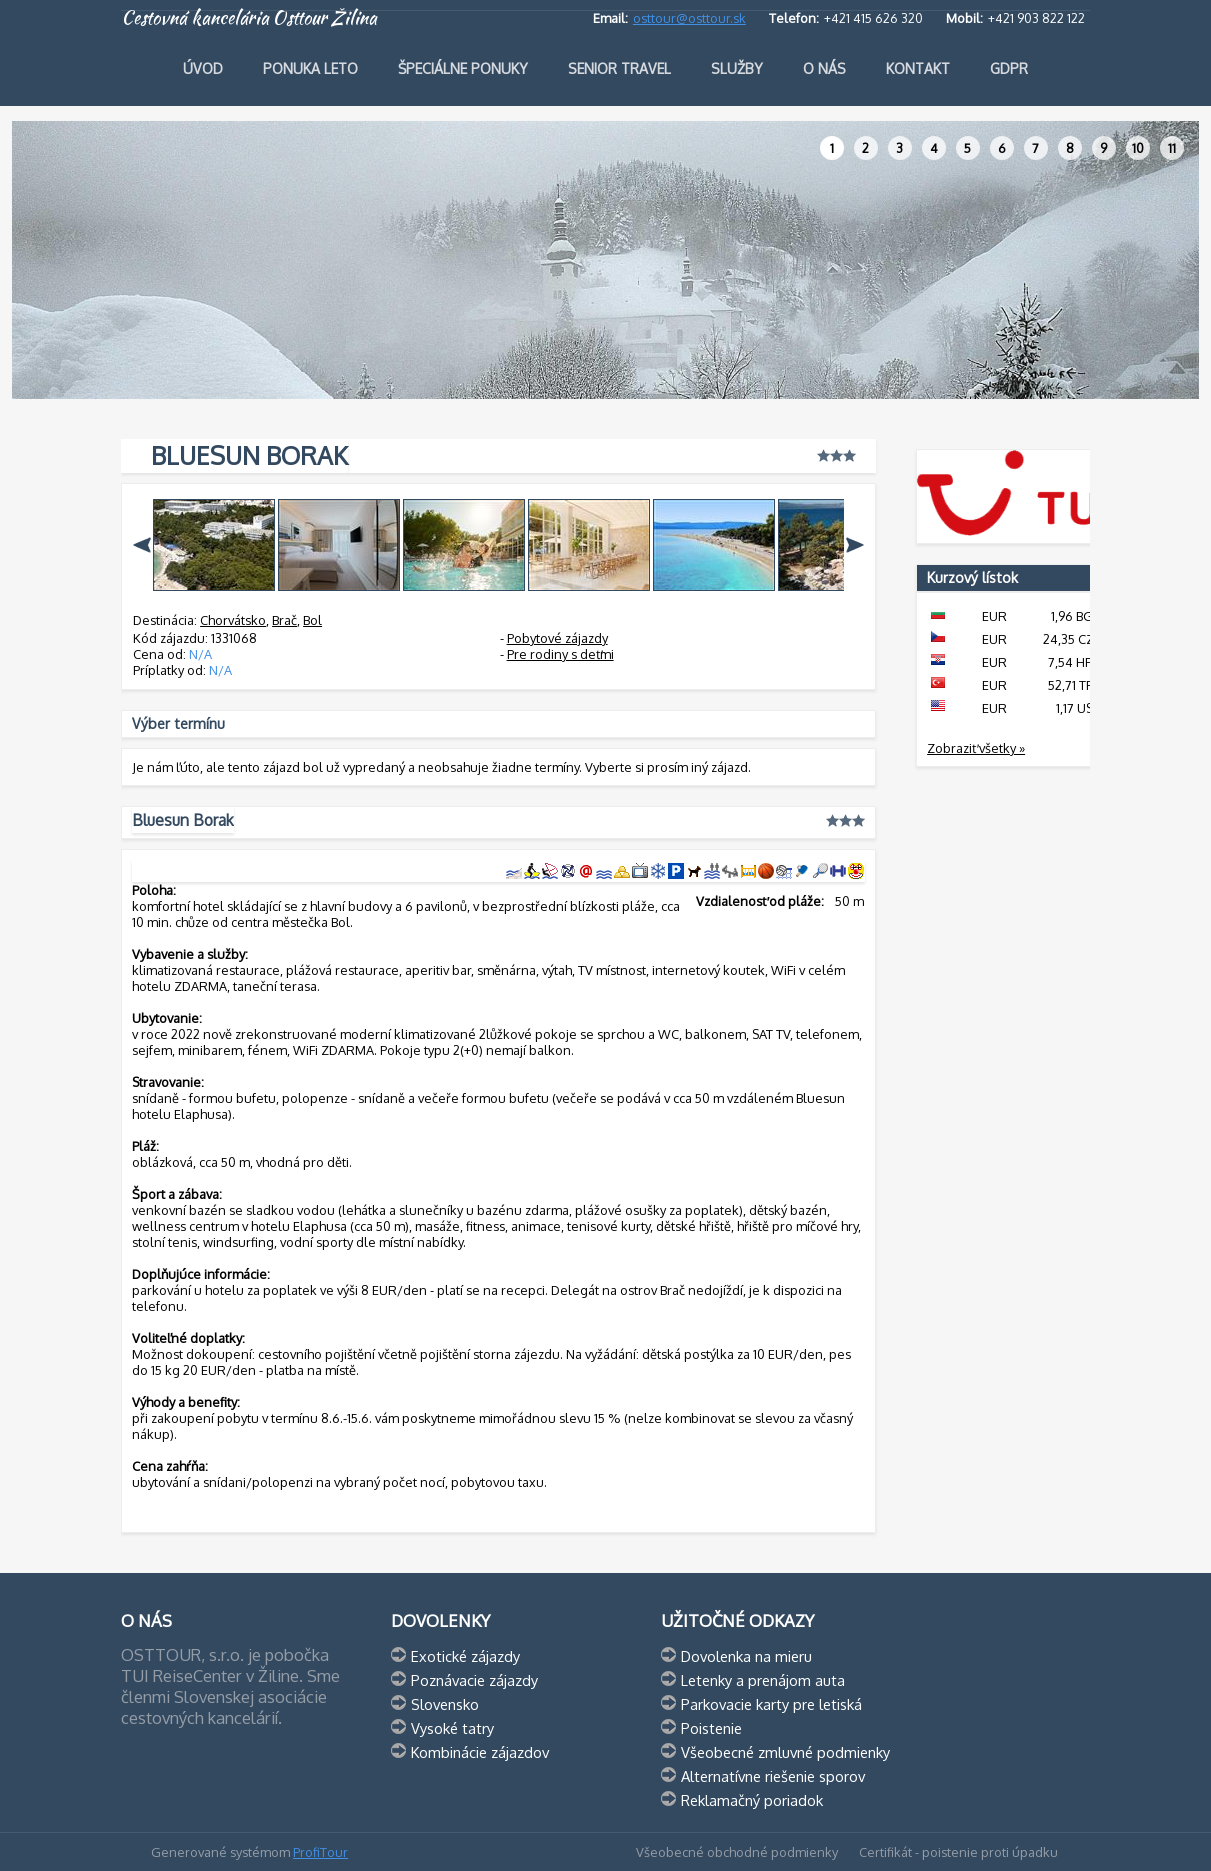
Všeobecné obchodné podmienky (737, 1852)
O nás (824, 68)
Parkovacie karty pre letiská (771, 1704)
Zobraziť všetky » (976, 748)
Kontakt (918, 68)
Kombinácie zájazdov (480, 1752)
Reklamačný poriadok (752, 1800)
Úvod (203, 68)
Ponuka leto (310, 68)
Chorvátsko (233, 620)
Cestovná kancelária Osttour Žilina (249, 18)
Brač (284, 620)
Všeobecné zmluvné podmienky (785, 1752)
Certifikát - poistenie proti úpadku (958, 1852)
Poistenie (711, 1728)
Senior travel (619, 68)
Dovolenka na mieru (746, 1656)
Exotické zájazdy (465, 1656)
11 (1172, 148)
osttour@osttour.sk (689, 18)
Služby (737, 68)
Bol (312, 620)
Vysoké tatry (452, 1728)
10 (1138, 148)
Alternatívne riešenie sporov (773, 1776)
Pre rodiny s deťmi (560, 654)
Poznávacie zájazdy (474, 1680)
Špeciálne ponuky (463, 68)
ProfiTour (320, 1852)
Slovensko (445, 1704)
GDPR (1009, 68)
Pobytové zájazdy (557, 638)
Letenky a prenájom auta (763, 1680)
